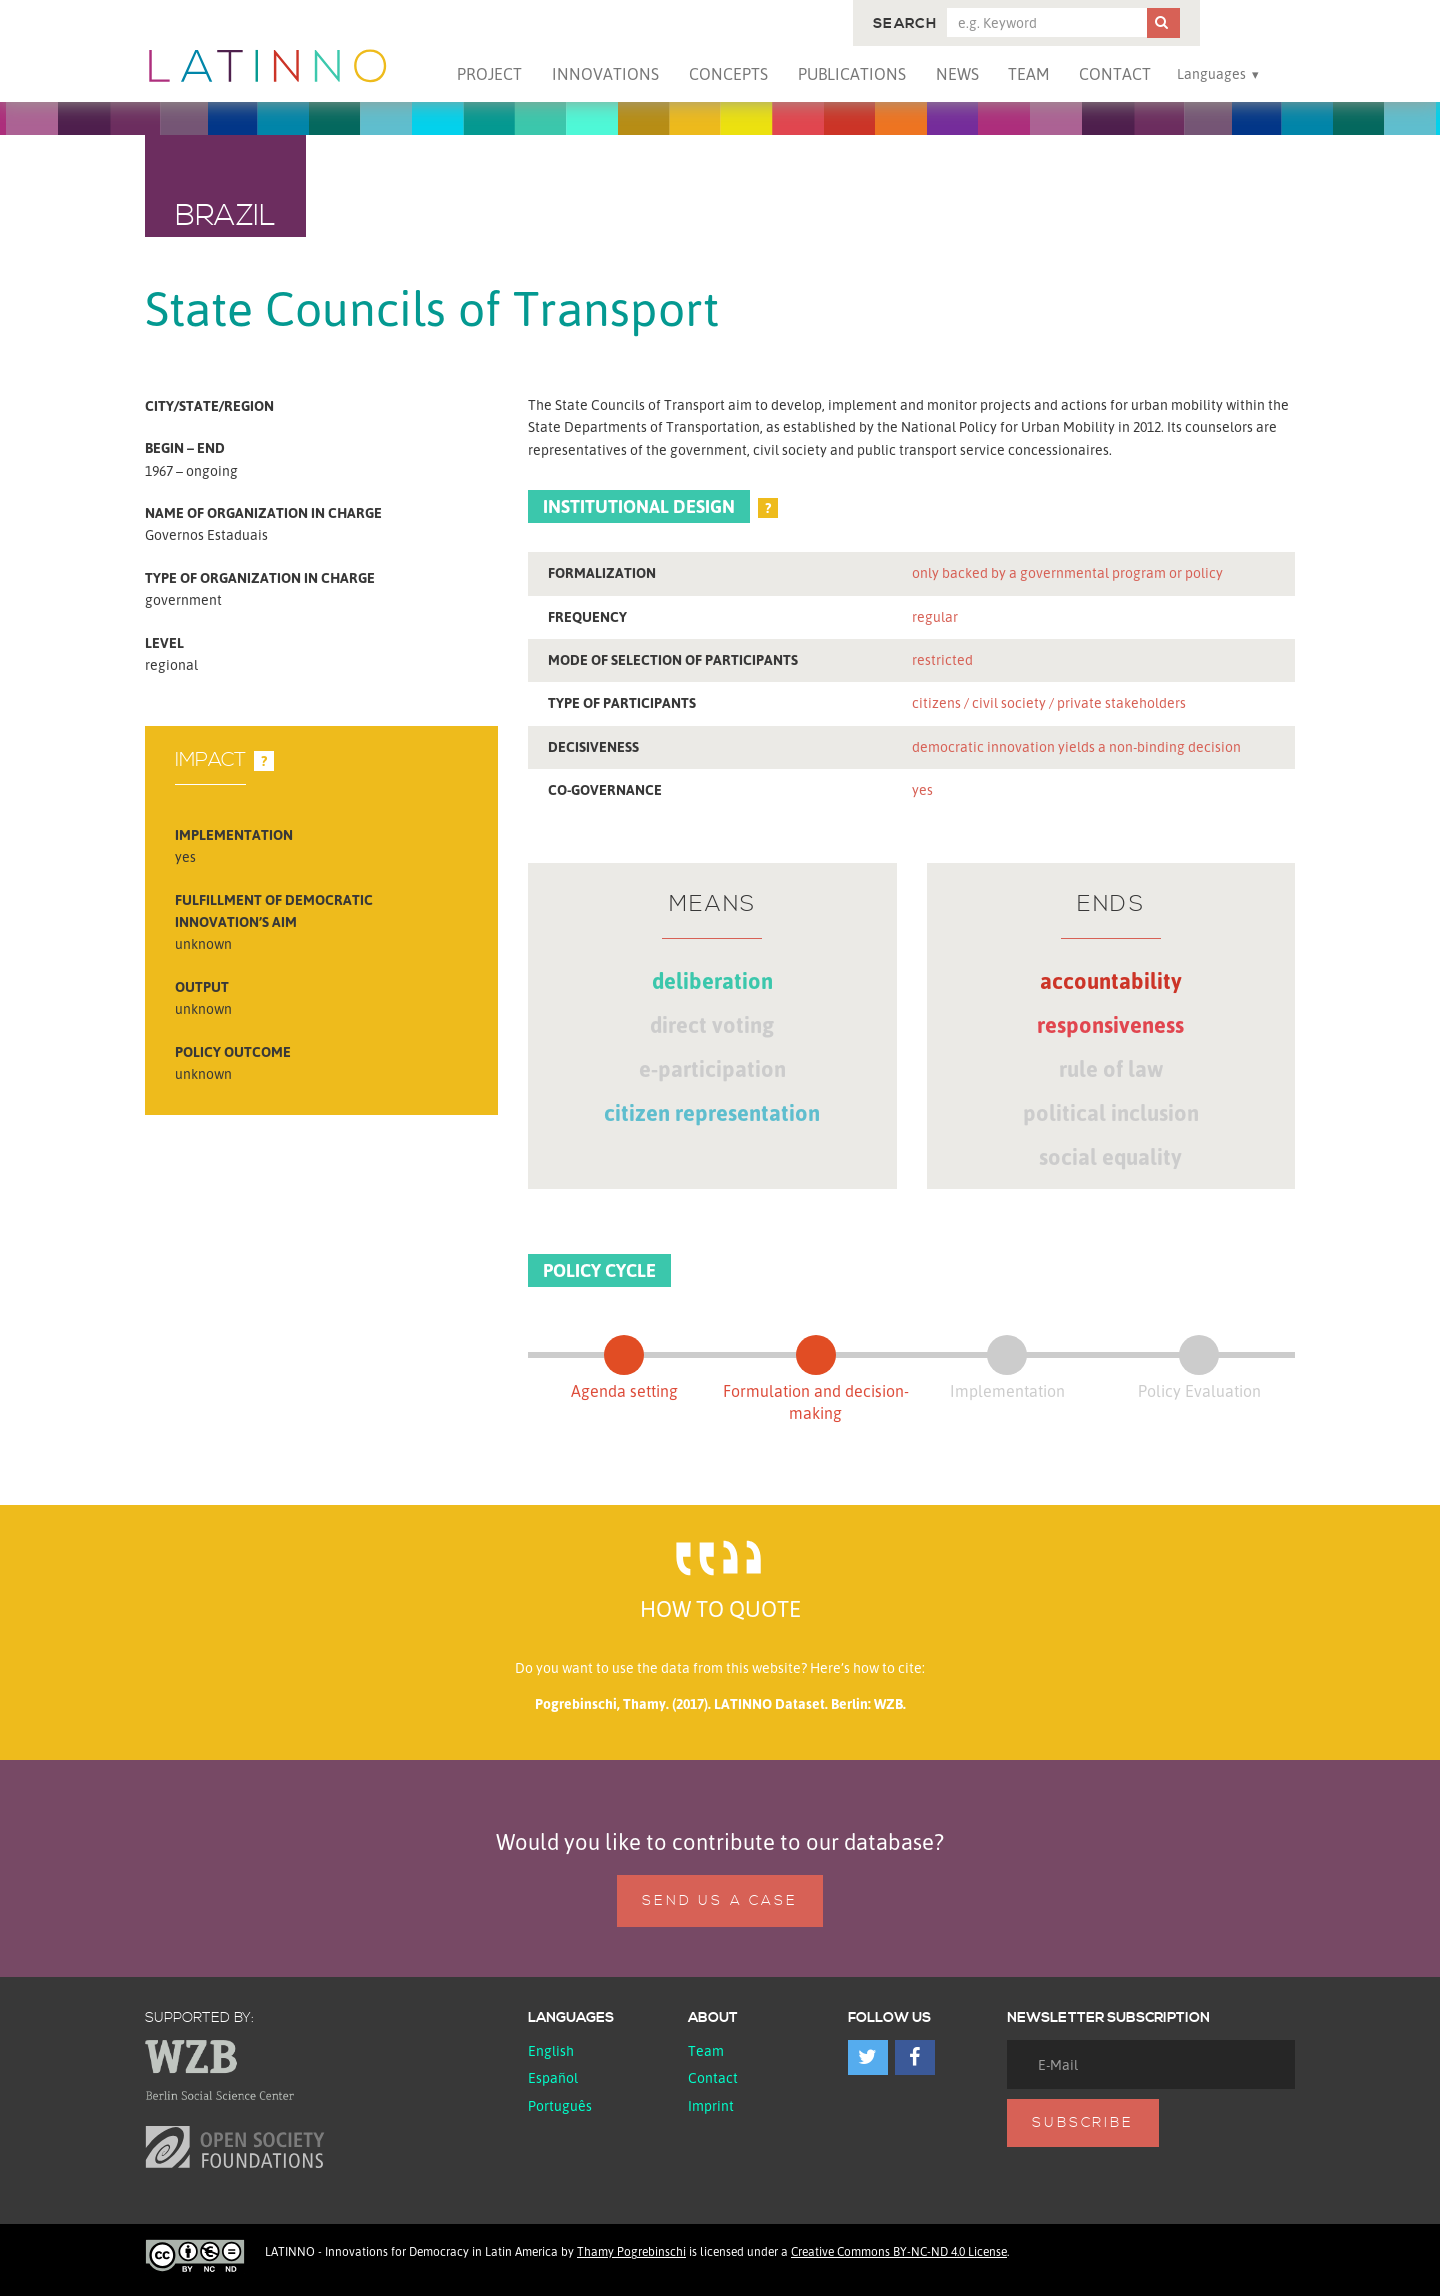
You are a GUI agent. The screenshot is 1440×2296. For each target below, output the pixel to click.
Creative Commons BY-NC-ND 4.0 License (899, 2251)
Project (489, 74)
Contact (1115, 74)
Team (1028, 74)
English (551, 2050)
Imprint (711, 2105)
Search (905, 24)
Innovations (605, 74)
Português (560, 2105)
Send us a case (719, 1901)
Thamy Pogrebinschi (631, 2251)
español (553, 2077)
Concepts (728, 74)
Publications (852, 74)
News (957, 74)
